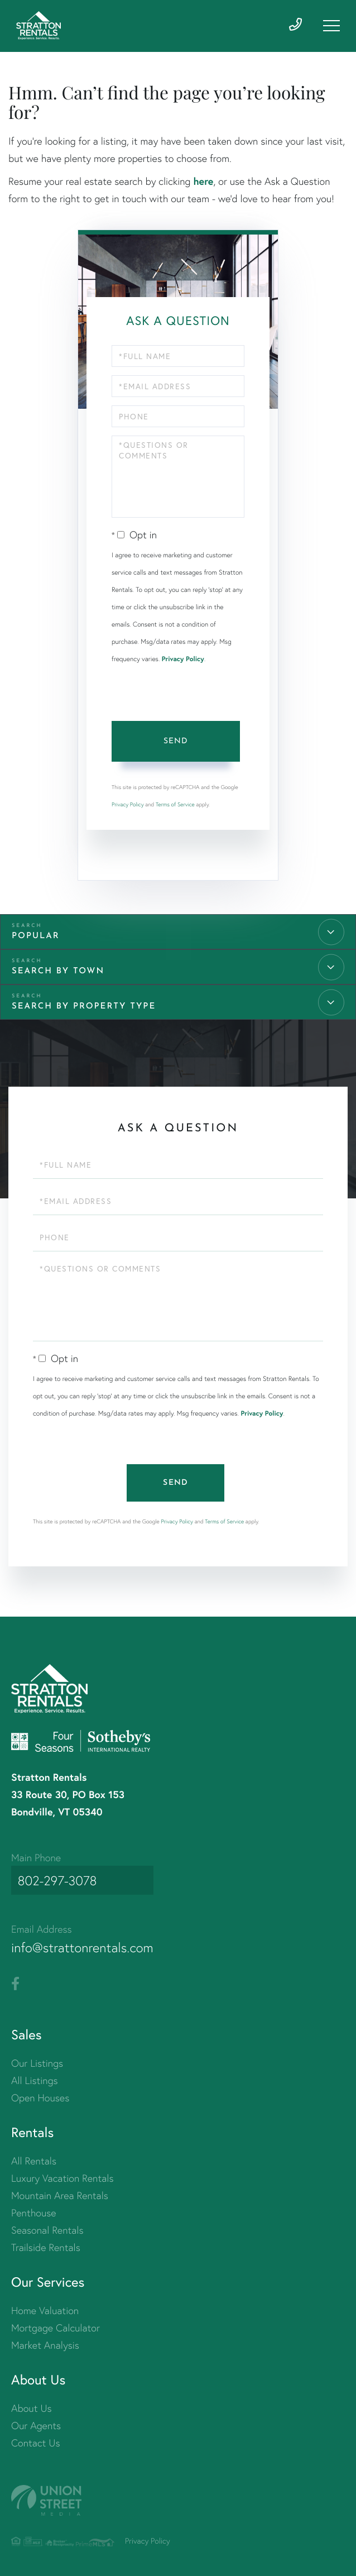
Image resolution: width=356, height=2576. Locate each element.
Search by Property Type (84, 1013)
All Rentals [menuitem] (33, 2159)
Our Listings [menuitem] (37, 2061)
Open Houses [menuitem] (40, 2096)
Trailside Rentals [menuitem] (45, 2245)
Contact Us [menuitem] (35, 2441)
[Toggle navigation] (331, 25)
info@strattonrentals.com (89, 1945)
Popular (36, 943)
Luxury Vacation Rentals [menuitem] (62, 2176)
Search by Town (58, 978)
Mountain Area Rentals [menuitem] (59, 2193)
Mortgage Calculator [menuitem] (55, 2326)
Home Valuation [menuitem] (45, 2308)
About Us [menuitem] (31, 2406)
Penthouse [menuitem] (33, 2211)
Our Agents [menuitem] (36, 2423)
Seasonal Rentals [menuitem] (47, 2228)
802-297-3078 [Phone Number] (55, 1882)
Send (175, 748)
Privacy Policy (183, 666)
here (203, 187)
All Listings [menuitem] (34, 2078)
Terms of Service (175, 811)
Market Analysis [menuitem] (45, 2343)
